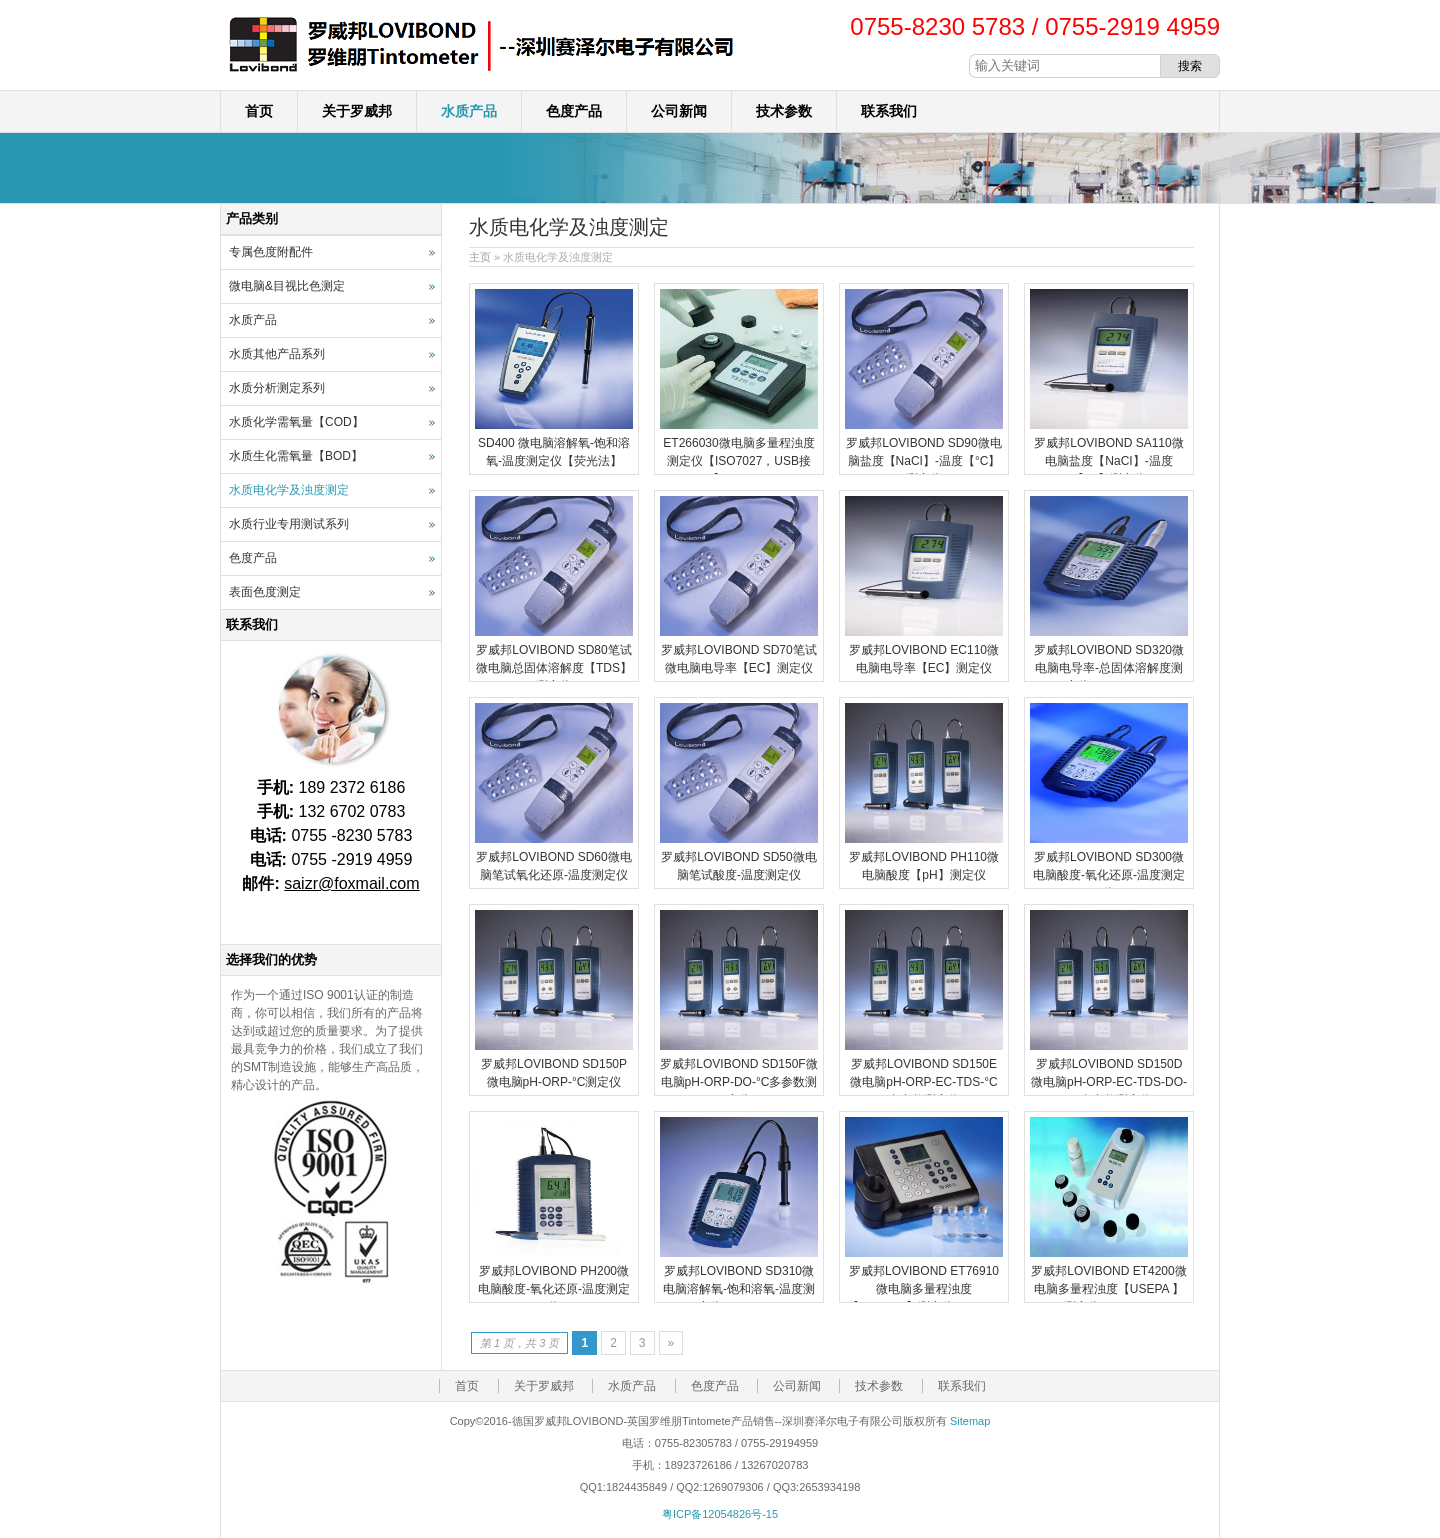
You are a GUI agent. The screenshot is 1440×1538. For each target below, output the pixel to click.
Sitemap (970, 1421)
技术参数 (784, 111)
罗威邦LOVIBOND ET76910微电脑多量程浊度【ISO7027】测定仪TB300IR (924, 1289)
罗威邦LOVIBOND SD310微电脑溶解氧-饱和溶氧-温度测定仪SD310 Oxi (739, 1289)
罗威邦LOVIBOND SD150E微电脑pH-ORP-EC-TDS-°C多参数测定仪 (923, 1082)
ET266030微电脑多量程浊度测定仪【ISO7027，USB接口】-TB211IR (738, 461)
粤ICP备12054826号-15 (720, 1514)
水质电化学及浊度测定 (289, 490)
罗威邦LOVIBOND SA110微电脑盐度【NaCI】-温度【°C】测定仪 (1108, 461)
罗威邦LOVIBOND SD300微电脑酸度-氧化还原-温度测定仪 (1109, 875)
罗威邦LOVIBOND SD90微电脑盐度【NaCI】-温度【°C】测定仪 (923, 461)
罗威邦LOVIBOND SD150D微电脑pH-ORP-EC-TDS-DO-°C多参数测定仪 (1109, 1082)
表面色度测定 (265, 592)
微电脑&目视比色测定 (287, 286)
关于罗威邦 (357, 111)
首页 (259, 111)
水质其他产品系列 (277, 354)
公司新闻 (679, 111)
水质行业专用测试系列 (289, 524)
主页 (480, 257)
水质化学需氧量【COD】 (296, 422)
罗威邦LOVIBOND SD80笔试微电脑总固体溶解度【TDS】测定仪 (554, 668)
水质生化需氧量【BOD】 (296, 456)
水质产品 (469, 111)
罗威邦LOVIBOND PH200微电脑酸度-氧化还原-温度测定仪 (554, 1289)
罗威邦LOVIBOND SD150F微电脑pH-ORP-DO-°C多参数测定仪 (738, 1082)
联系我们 (889, 111)
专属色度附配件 (271, 252)
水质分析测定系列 (277, 388)
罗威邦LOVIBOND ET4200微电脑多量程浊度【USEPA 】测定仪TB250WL (1108, 1289)
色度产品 (574, 111)
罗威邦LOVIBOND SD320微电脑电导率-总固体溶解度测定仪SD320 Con (1109, 668)
